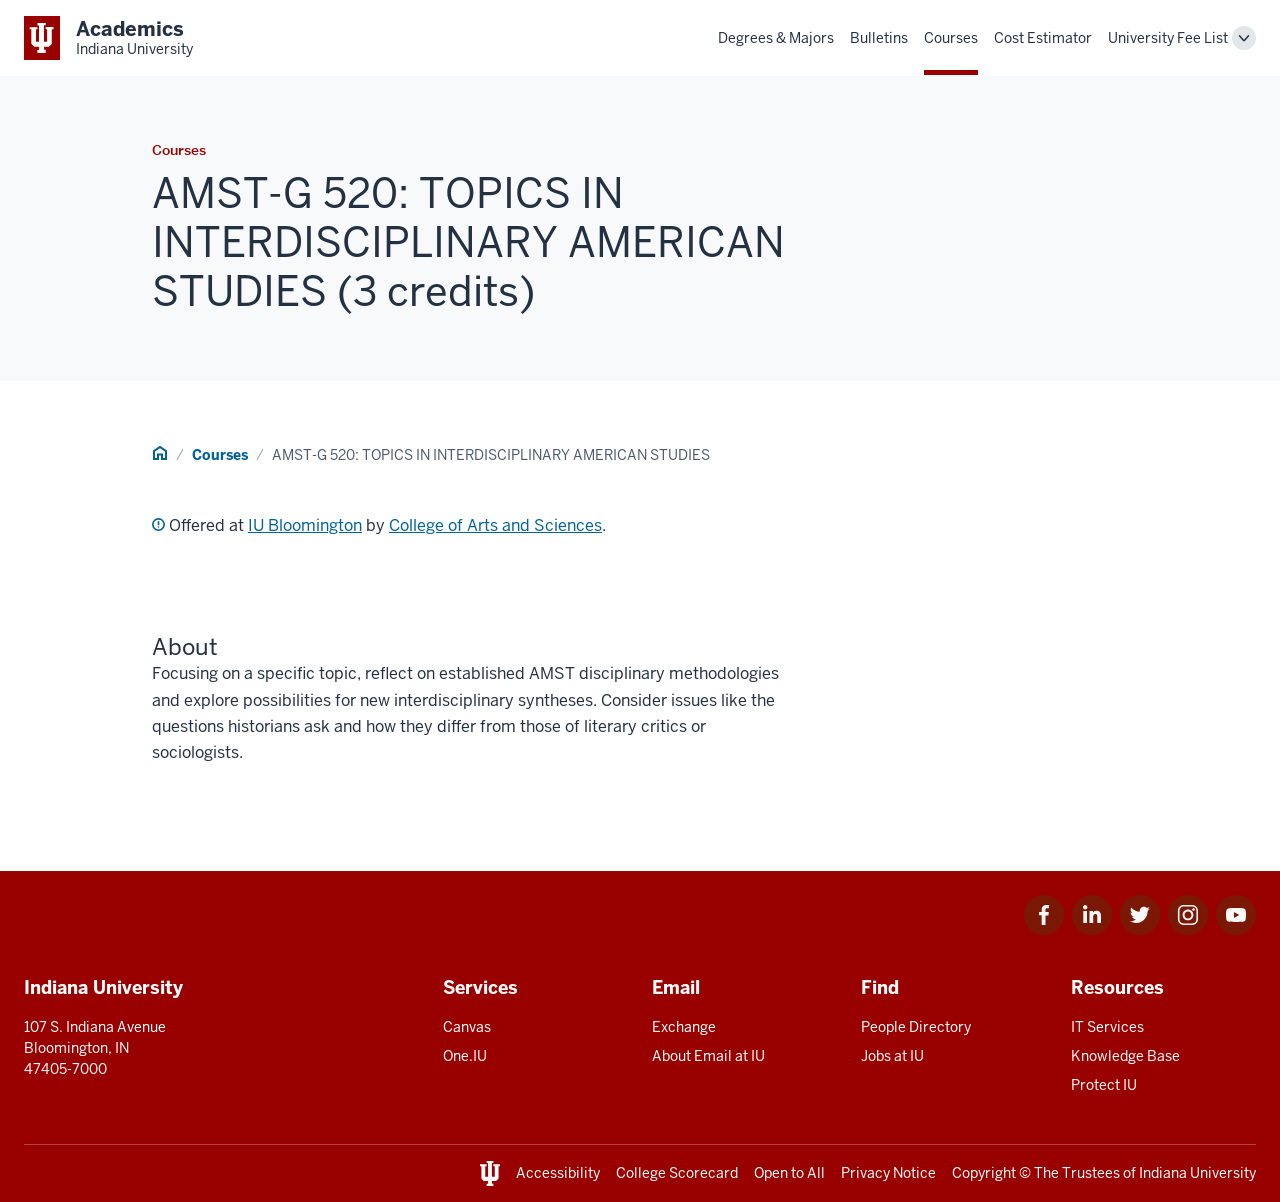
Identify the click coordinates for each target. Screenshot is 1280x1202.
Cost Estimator (1043, 38)
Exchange (684, 1027)
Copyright (984, 1173)
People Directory (916, 1027)
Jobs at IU (892, 1056)
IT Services (1107, 1027)
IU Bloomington (305, 525)
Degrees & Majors (776, 38)
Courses (951, 38)
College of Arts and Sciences (495, 525)
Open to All (789, 1173)
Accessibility (558, 1173)
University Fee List (1168, 38)
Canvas (467, 1027)
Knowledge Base (1125, 1056)
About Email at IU (708, 1056)
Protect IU (1104, 1085)
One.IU (465, 1056)
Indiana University (1197, 1173)
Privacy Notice (888, 1173)
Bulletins (879, 38)
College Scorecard (677, 1173)
